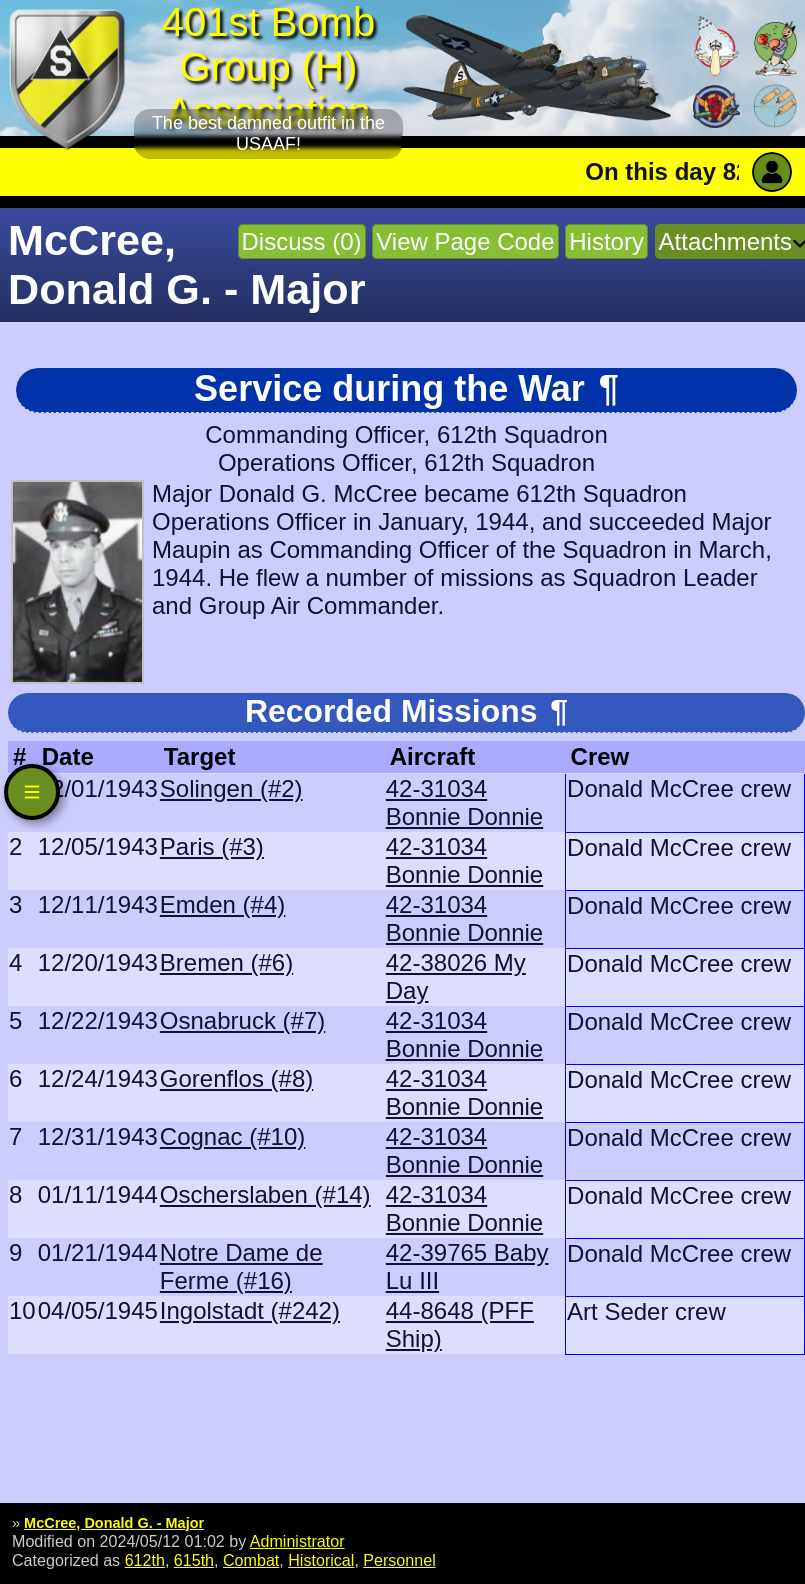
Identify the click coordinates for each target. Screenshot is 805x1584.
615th (194, 1560)
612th (145, 1560)
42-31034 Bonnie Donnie (464, 802)
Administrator (297, 1541)
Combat (251, 1560)
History (606, 241)
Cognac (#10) (232, 1136)
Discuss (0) (302, 241)
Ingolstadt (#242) (250, 1310)
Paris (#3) (212, 846)
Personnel (399, 1560)
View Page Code (465, 241)
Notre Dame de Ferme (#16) (241, 1266)
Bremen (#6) (226, 962)
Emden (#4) (222, 904)
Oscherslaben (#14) (265, 1194)
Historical (321, 1560)
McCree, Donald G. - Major (114, 1523)
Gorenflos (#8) (236, 1078)
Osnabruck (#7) (242, 1020)
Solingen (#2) (231, 788)
